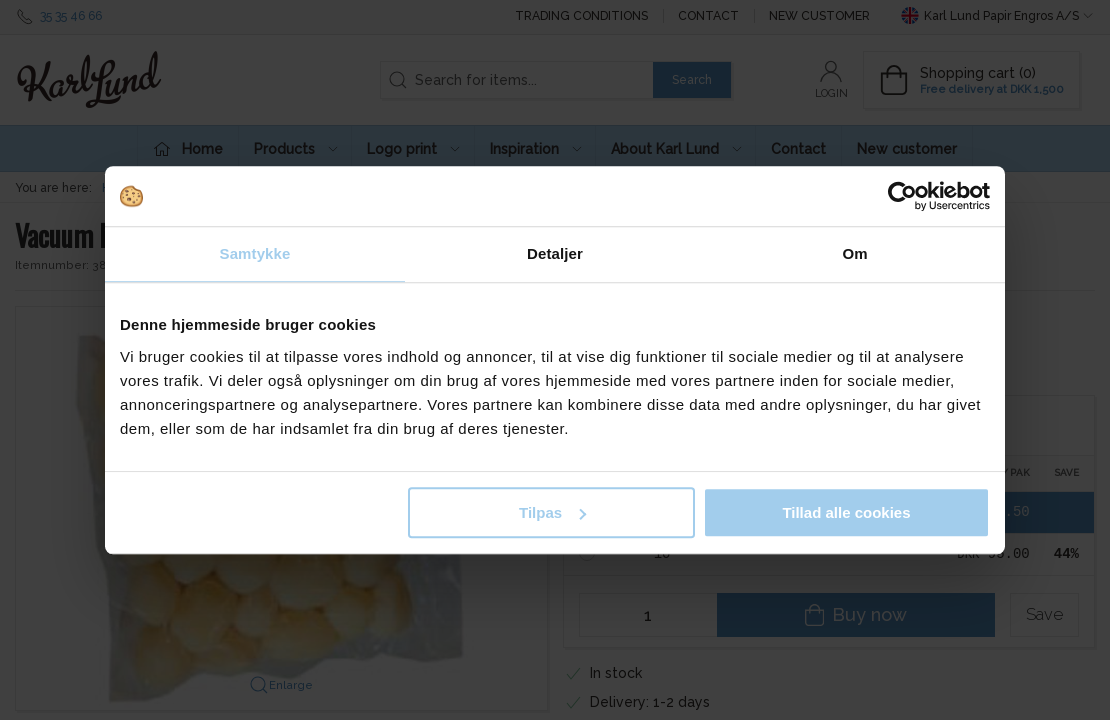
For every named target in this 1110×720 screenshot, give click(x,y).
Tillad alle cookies (846, 512)
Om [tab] (854, 253)
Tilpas (552, 512)
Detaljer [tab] (555, 253)
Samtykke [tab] (255, 253)
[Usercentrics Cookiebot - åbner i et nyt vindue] (902, 196)
